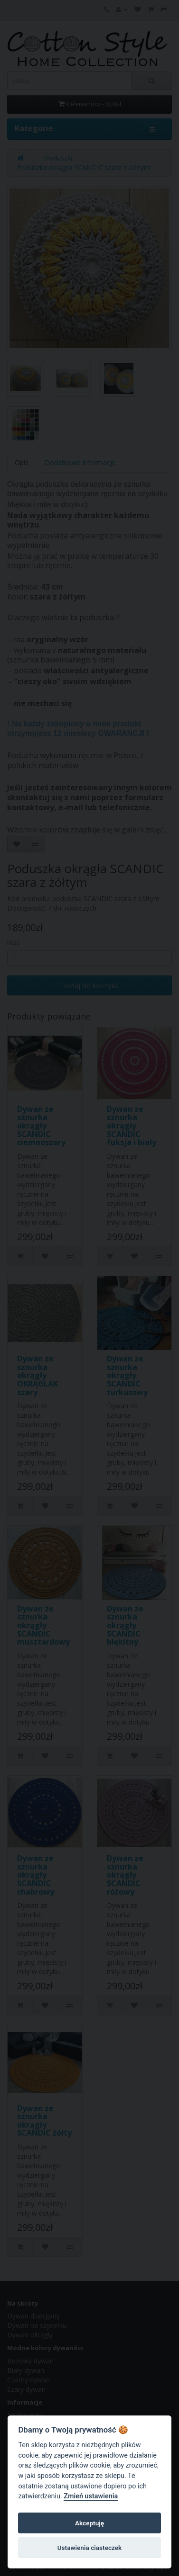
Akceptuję (89, 2523)
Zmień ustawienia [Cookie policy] (91, 2496)
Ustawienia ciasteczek (89, 2547)
